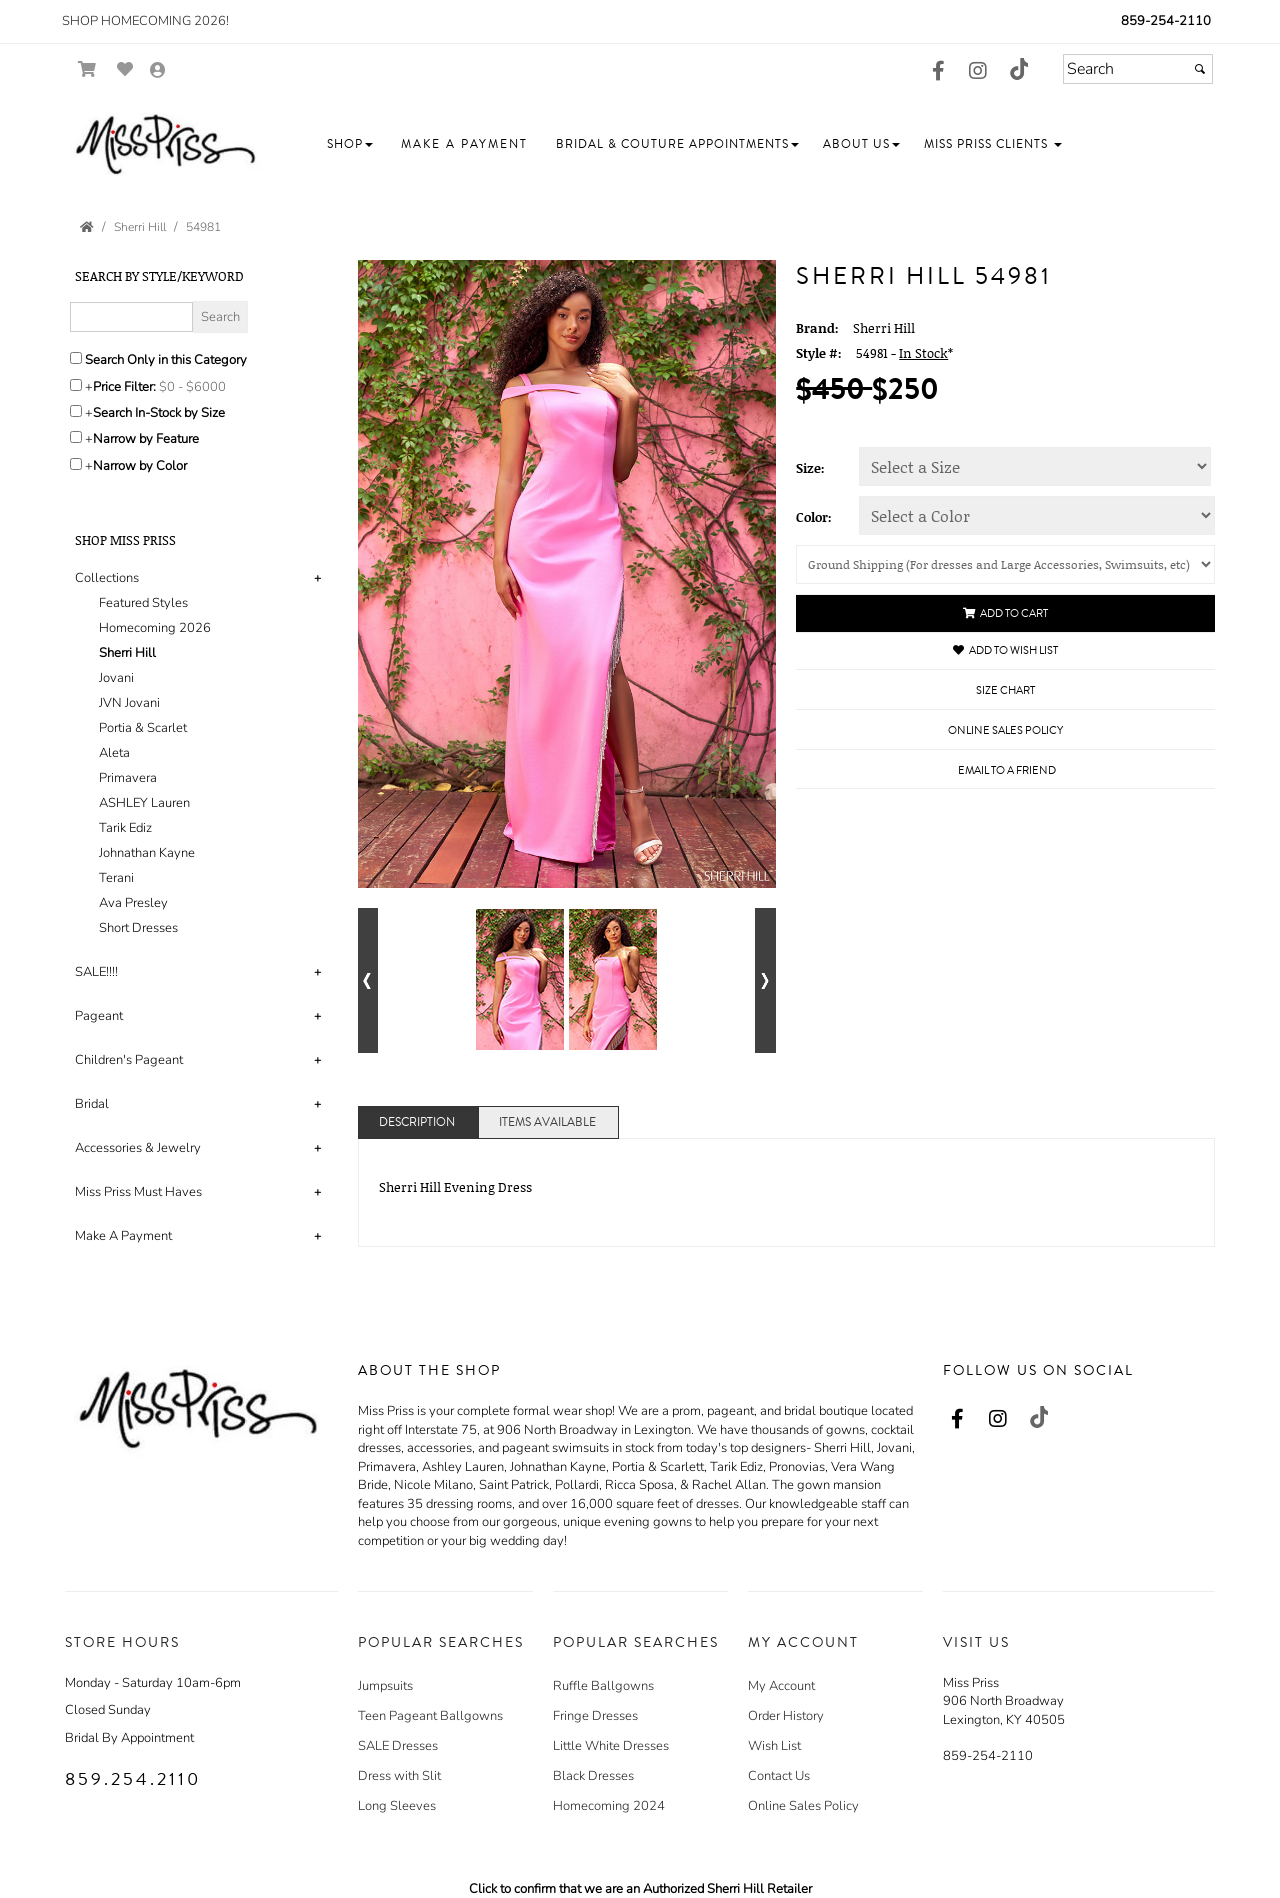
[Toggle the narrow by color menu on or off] (76, 464)
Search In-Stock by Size (159, 413)
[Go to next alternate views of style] (765, 980)
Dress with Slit (399, 1776)
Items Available (547, 1122)
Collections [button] (107, 578)
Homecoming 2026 (155, 628)
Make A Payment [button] (123, 1236)
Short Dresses (138, 928)
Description (417, 1122)
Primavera (128, 778)
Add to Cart (1005, 613)
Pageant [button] (99, 1016)
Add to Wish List (1005, 650)
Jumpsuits (385, 1686)
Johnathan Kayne (147, 853)
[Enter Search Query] (131, 317)
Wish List (774, 1746)
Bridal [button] (92, 1104)
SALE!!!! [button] (96, 972)
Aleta (114, 753)
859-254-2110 (1166, 21)
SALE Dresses (398, 1746)
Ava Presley (133, 903)
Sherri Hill (127, 653)
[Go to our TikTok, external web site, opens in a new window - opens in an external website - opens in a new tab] (1018, 69)
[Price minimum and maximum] (199, 387)
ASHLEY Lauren (144, 803)
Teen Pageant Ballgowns (430, 1716)
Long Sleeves (397, 1806)
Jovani (116, 678)
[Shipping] (1005, 564)
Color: (814, 517)
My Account (781, 1686)
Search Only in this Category (166, 360)
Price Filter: (124, 387)
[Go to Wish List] (125, 69)
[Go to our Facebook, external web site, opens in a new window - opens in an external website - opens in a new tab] (938, 72)
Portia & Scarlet (143, 728)
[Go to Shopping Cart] (87, 69)
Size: (810, 468)
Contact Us (779, 1776)
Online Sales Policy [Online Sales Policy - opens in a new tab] (1005, 730)
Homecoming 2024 (609, 1806)
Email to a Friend (1007, 770)
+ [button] (317, 578)
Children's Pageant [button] (129, 1060)
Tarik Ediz (125, 828)
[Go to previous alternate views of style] (368, 980)
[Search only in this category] (76, 358)
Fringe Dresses (595, 1716)
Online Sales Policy (803, 1806)
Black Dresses (593, 1776)
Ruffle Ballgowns (603, 1686)
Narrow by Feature (146, 439)
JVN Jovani (129, 703)
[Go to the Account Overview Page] (158, 71)
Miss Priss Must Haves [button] (138, 1192)
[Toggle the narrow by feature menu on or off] (76, 437)
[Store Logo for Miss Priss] (165, 145)
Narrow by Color (140, 466)
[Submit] (1200, 69)
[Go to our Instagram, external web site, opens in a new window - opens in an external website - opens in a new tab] (978, 72)
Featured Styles (143, 603)
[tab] (201, 753)
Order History (786, 1716)
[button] (350, 144)
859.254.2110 (133, 1779)
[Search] (1138, 69)
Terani (116, 878)
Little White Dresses (611, 1746)
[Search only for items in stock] (76, 411)
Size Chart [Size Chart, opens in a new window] (1005, 690)
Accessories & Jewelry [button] (138, 1148)
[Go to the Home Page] (87, 227)
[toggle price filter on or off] (76, 385)
